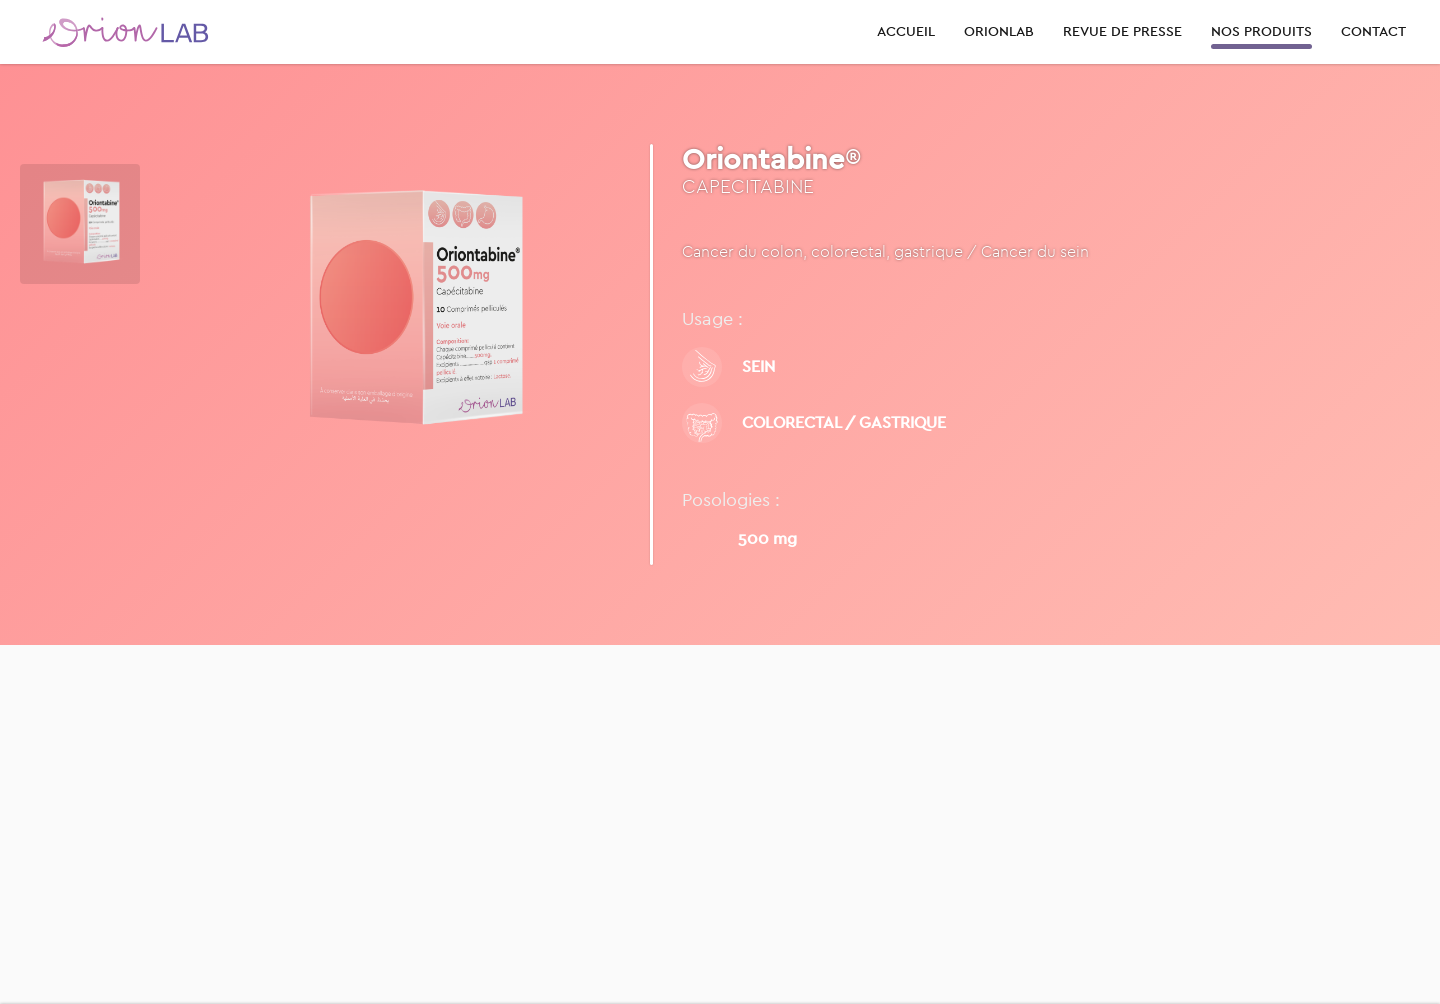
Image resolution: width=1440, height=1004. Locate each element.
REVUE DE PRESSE (1122, 31)
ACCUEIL (906, 31)
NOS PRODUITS (1261, 31)
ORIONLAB (999, 31)
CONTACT (1373, 31)
